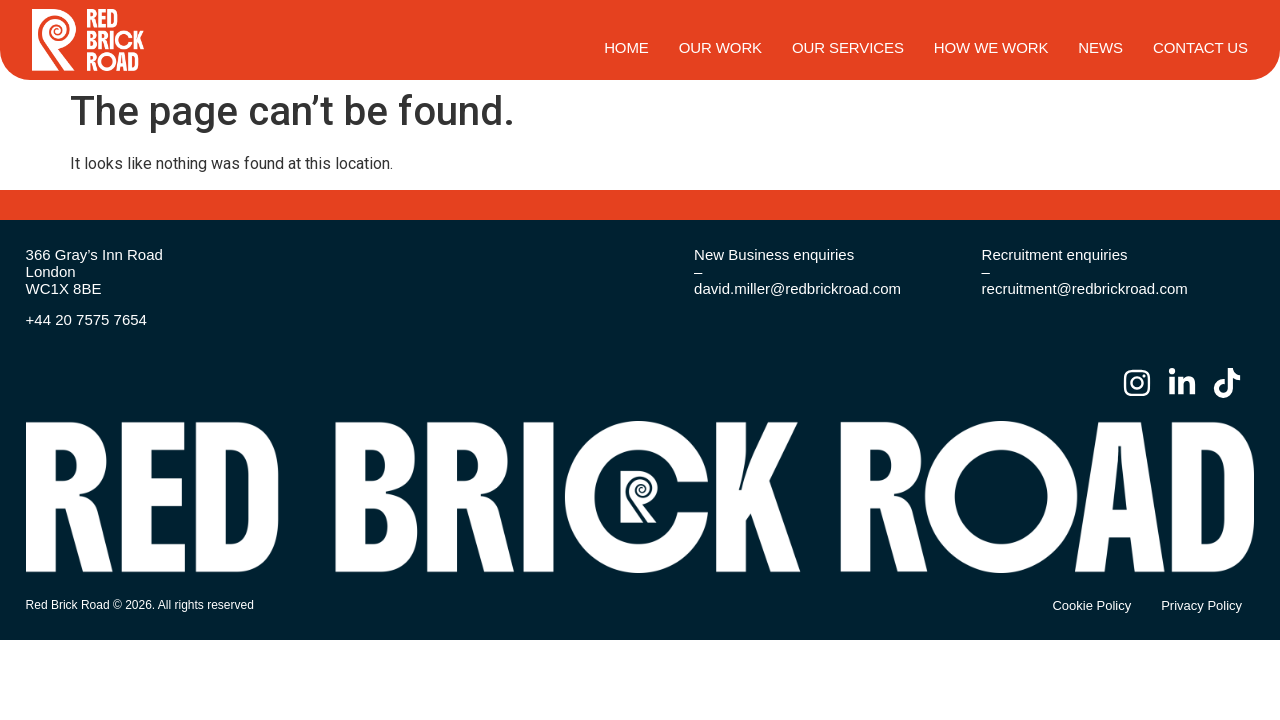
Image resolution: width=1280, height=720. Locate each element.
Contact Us (1200, 47)
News (1100, 47)
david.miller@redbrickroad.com (797, 288)
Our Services (848, 47)
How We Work (991, 47)
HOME (626, 47)
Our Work (720, 47)
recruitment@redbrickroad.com (1085, 288)
